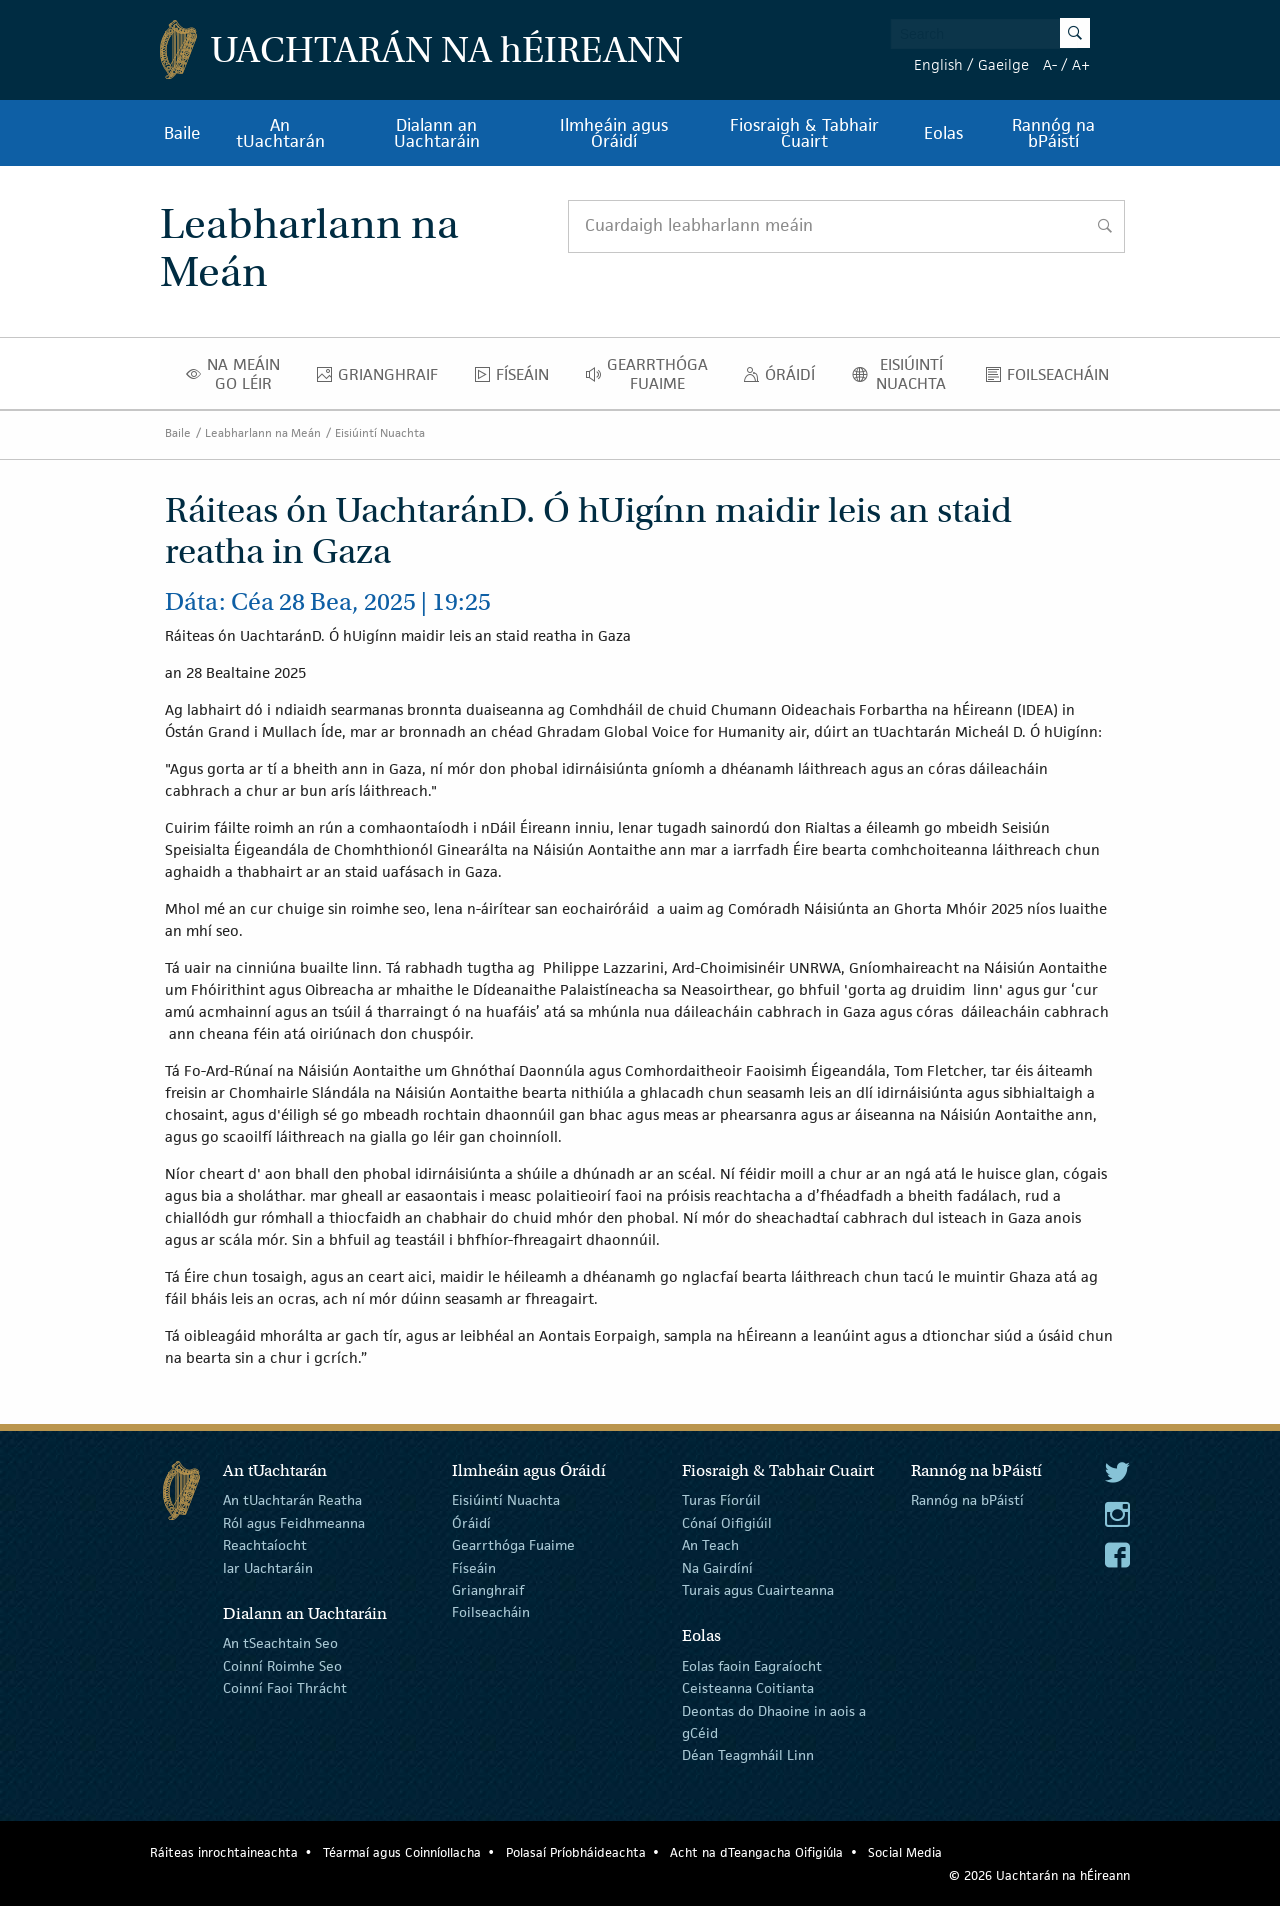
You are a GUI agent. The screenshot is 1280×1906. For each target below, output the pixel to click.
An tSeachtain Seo (280, 1643)
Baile (182, 133)
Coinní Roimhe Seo (282, 1666)
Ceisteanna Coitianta (748, 1688)
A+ (1081, 64)
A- (1050, 64)
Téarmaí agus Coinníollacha (402, 1852)
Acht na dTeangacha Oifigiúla (756, 1852)
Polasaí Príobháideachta (576, 1852)
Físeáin (517, 379)
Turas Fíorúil (721, 1500)
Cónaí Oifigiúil (727, 1523)
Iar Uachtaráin (268, 1567)
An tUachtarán (280, 133)
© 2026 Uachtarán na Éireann (1039, 1875)
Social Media (905, 1852)
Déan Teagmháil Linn (748, 1755)
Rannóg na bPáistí (1053, 133)
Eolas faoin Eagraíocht (752, 1666)
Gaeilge (1003, 64)
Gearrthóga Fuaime (652, 374)
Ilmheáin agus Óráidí (614, 133)
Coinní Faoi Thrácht (285, 1688)
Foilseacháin (1053, 379)
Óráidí (784, 379)
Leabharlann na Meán (263, 432)
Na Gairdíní (717, 1567)
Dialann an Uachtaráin (437, 133)
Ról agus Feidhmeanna (294, 1523)
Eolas (943, 133)
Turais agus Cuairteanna (758, 1590)
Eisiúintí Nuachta (906, 374)
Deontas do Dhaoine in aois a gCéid (774, 1721)
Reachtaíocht (265, 1545)
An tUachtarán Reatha (292, 1500)
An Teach (710, 1545)
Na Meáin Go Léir (239, 374)
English (938, 64)
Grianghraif (383, 379)
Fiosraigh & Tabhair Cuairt (804, 133)
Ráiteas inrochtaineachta (224, 1852)
